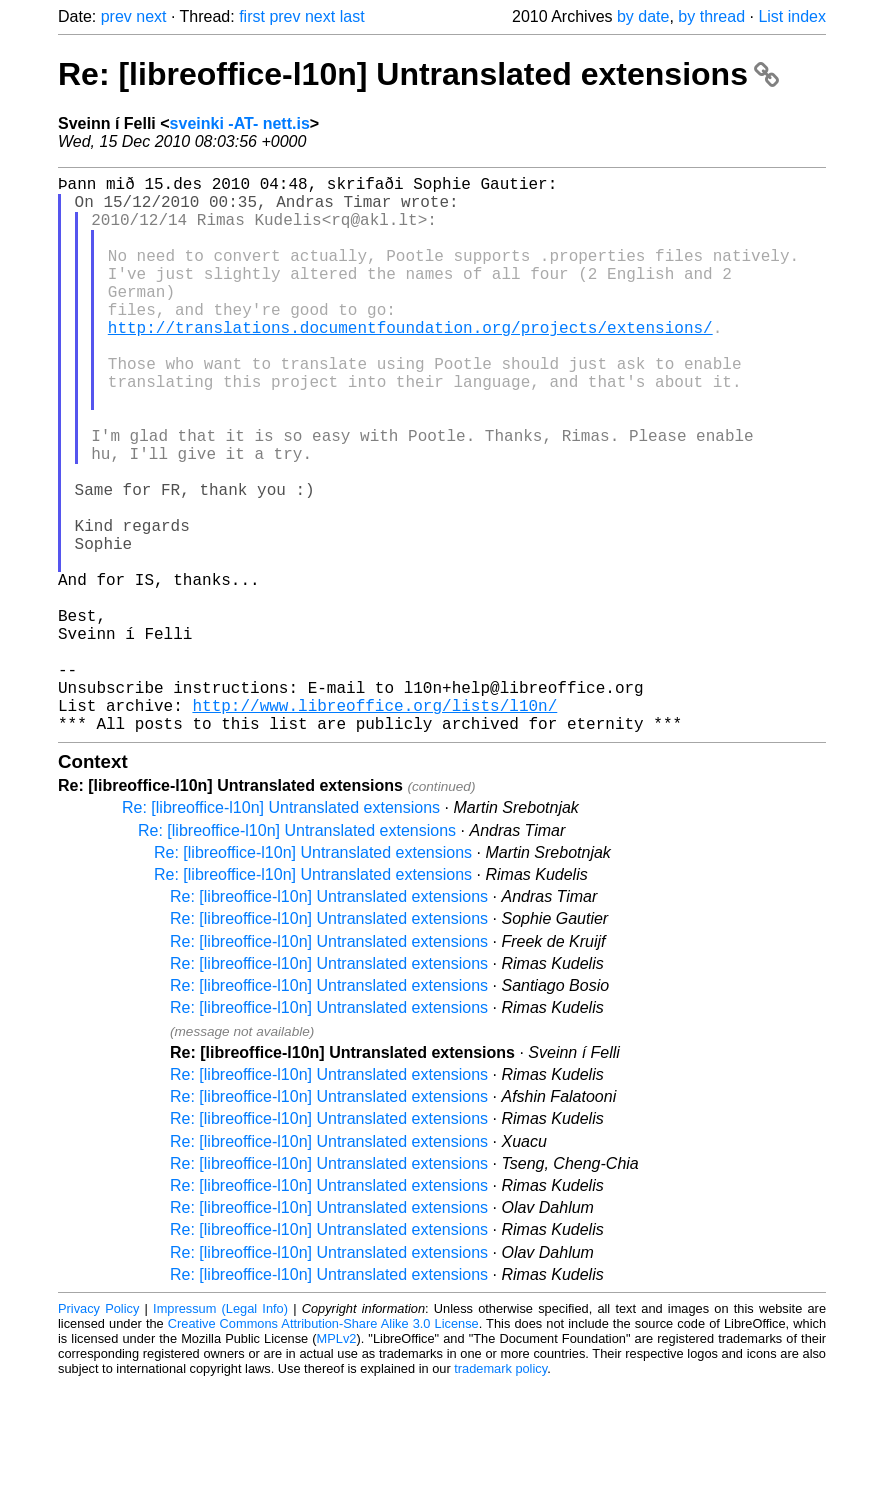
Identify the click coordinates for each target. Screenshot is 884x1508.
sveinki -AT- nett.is (240, 123)
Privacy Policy (98, 1432)
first (252, 16)
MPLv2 (337, 1462)
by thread (711, 16)
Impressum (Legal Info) (220, 1432)
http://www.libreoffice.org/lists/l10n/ (374, 825)
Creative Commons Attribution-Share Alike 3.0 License (323, 1447)
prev (116, 16)
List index (792, 16)
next (151, 16)
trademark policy (500, 1492)
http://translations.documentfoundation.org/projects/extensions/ (410, 363)
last (352, 16)
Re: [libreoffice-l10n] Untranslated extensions (418, 74)
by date (643, 16)
